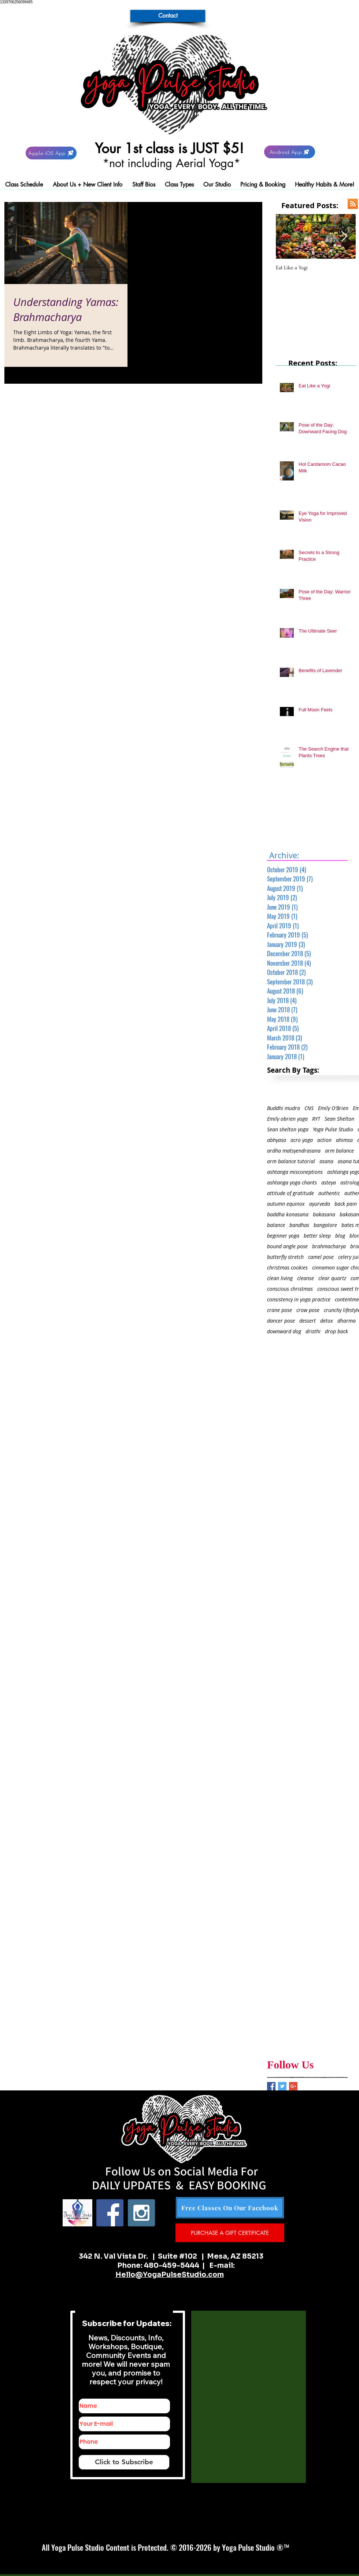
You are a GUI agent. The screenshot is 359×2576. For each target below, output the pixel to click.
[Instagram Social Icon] (141, 2212)
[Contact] (167, 16)
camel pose (321, 1257)
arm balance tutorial (291, 1161)
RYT (316, 1119)
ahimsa (344, 1140)
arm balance (339, 1150)
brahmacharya (329, 1246)
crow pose (307, 1310)
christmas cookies (287, 1267)
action (324, 1140)
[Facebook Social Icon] (109, 2212)
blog (340, 1235)
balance (276, 1225)
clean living (280, 1278)
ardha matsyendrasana (294, 1150)
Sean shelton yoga (287, 1129)
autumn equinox (286, 1204)
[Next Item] (344, 236)
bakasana (324, 1214)
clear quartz (332, 1278)
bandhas (299, 1225)
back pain (345, 1204)
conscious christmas (290, 1289)
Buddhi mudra (283, 1108)
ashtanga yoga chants (292, 1182)
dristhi (313, 1331)
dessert (307, 1321)
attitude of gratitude (290, 1193)
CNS (309, 1108)
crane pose (279, 1310)
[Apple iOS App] (51, 153)
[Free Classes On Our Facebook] (229, 2208)
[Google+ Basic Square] (293, 2086)
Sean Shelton (339, 1119)
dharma (346, 1321)
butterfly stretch (285, 1257)
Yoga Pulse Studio (333, 1129)
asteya (328, 1182)
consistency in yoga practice (298, 1299)
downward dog (284, 1331)
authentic (329, 1193)
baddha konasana (287, 1214)
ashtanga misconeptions (295, 1172)
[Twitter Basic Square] (282, 2086)
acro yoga (301, 1140)
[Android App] (289, 151)
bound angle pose (287, 1246)
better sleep (317, 1235)
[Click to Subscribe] (124, 2462)
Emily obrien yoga (287, 1119)
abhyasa (276, 1140)
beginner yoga (283, 1235)
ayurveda (319, 1204)
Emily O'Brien (333, 1108)
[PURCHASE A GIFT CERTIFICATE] (229, 2232)
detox (326, 1321)
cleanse (305, 1278)
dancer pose (281, 1321)
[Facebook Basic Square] (271, 2086)
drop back (336, 1331)
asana (326, 1161)
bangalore (325, 1225)
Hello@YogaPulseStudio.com (169, 2274)
